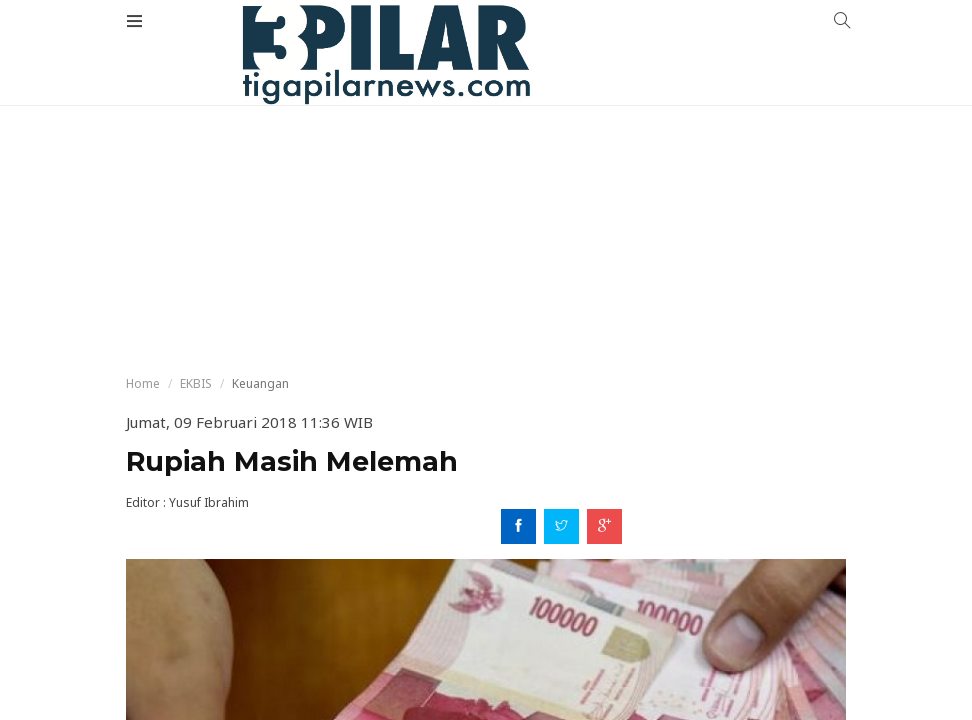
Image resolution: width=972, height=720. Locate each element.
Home (143, 383)
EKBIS (196, 383)
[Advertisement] (486, 150)
